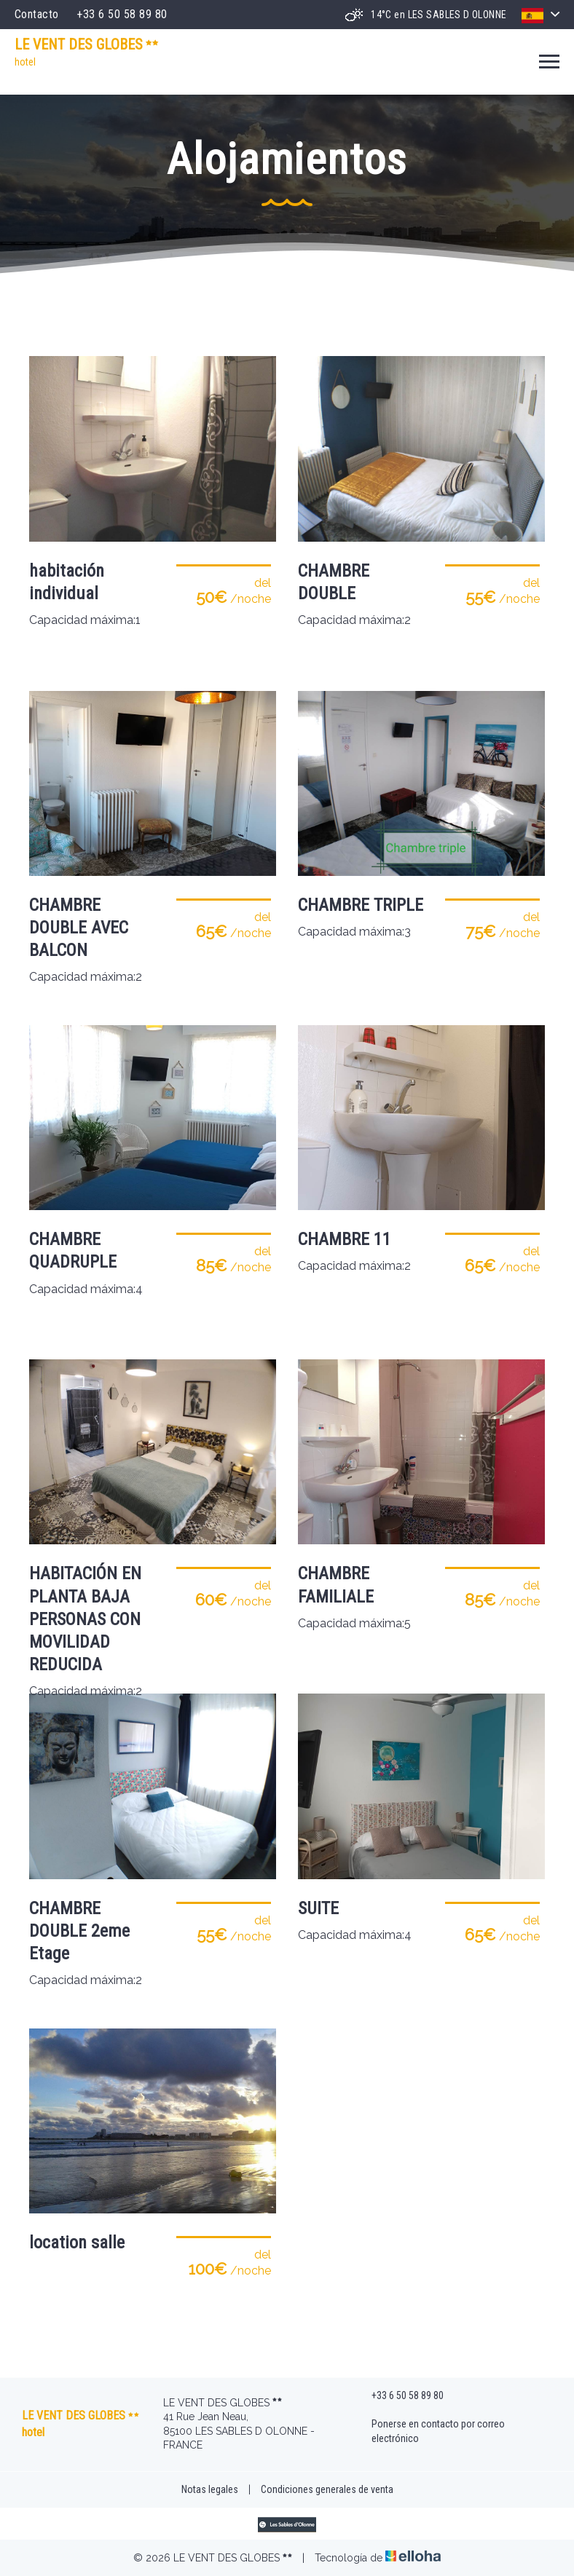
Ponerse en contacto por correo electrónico (430, 2431)
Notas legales (209, 2489)
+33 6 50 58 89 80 (399, 2396)
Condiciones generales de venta (327, 2489)
